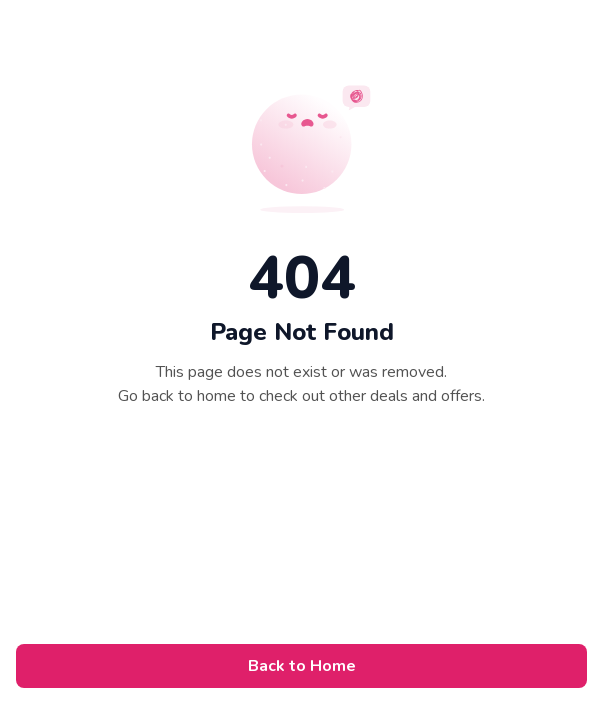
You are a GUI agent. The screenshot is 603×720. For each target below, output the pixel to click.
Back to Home (302, 666)
